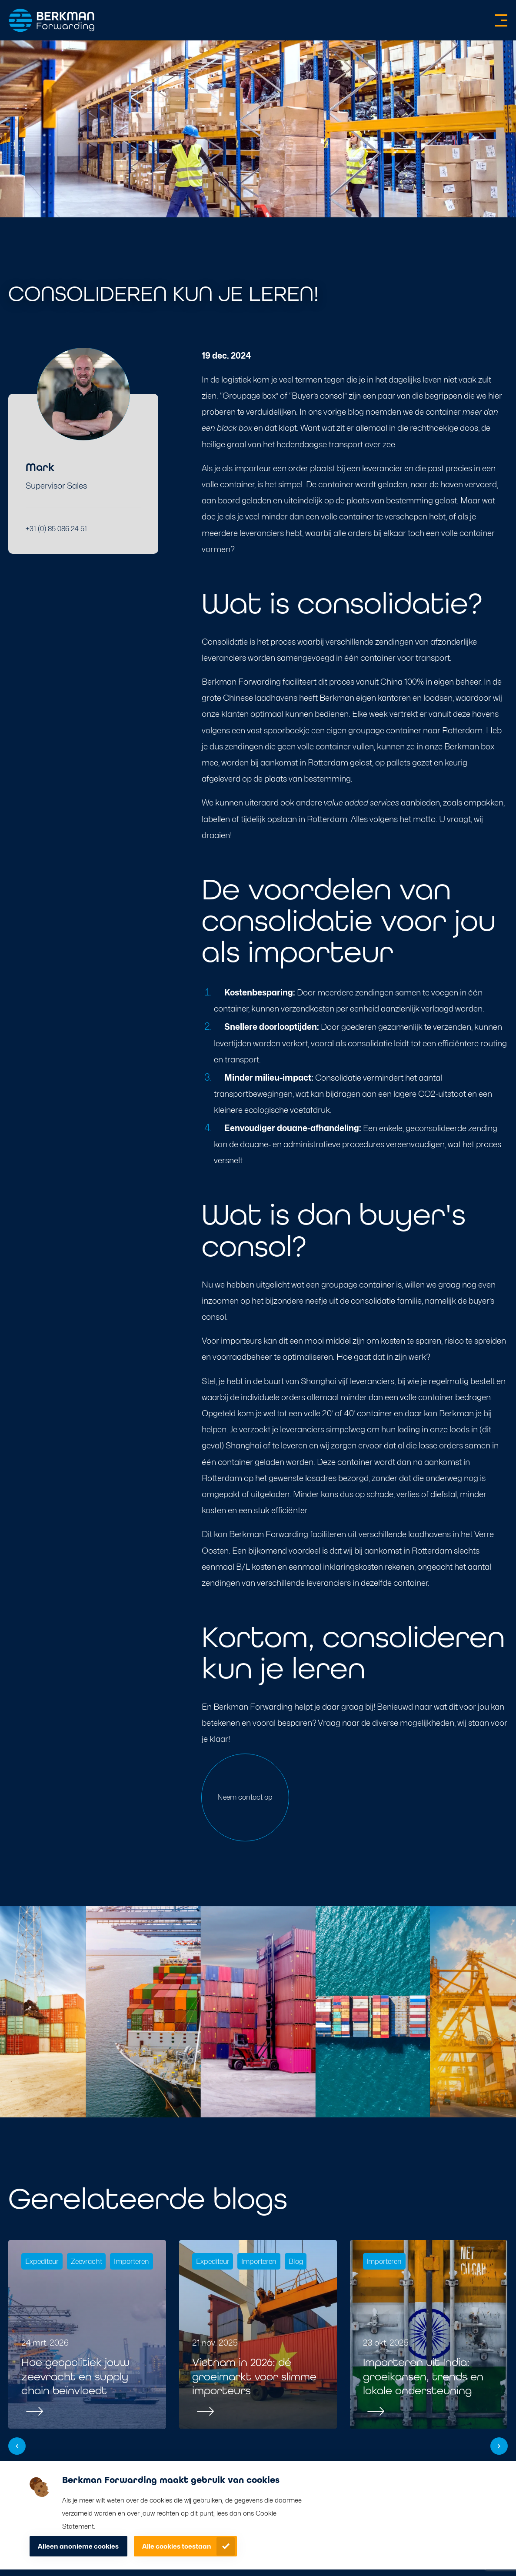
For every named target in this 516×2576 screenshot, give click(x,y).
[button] (17, 2446)
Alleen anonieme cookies (78, 2546)
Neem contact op (245, 1797)
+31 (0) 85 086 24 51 (56, 529)
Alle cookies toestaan (176, 2546)
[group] (87, 2334)
